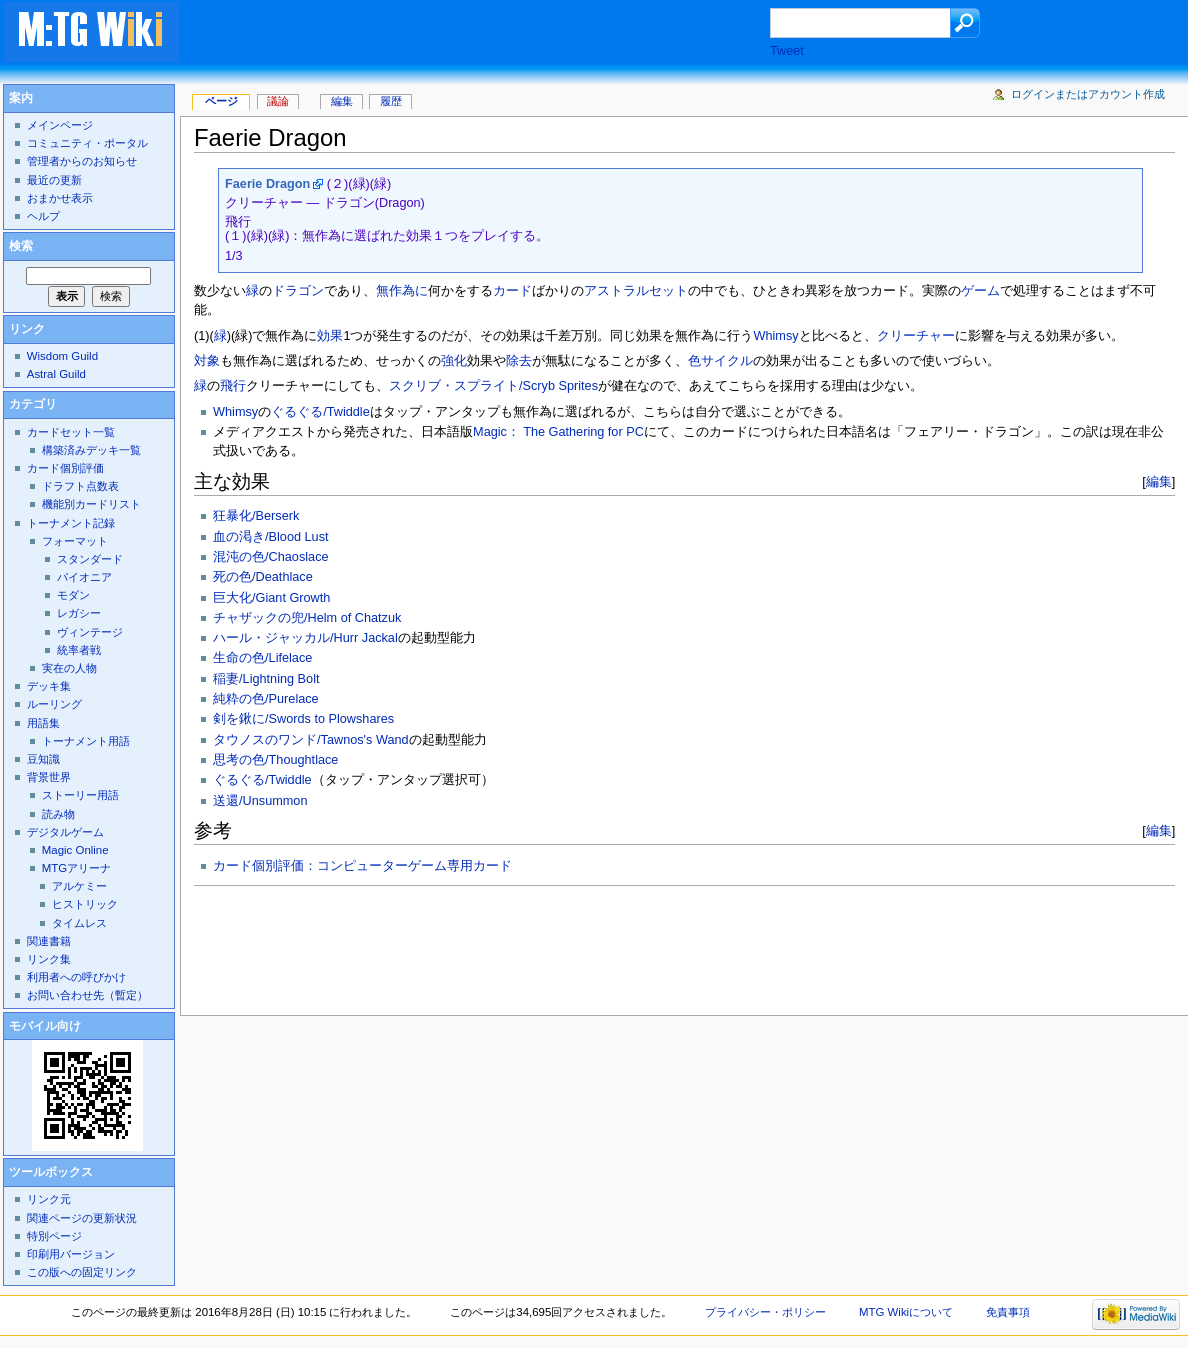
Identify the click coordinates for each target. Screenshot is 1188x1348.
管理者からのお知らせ (82, 161)
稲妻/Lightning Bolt (266, 679)
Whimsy (776, 336)
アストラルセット (636, 291)
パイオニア (84, 577)
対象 (207, 361)
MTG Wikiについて (906, 1312)
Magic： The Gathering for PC (558, 432)
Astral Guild (56, 374)
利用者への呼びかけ (76, 977)
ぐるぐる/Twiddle (320, 412)
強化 (454, 361)
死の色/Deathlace (263, 577)
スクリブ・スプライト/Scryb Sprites (493, 386)
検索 (21, 246)
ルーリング (54, 704)
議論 (278, 101)
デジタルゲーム (65, 832)
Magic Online (75, 850)
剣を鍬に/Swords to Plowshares (303, 719)
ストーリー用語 (80, 795)
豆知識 (43, 759)
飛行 (233, 386)
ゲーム (980, 291)
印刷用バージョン (71, 1254)
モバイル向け (45, 1026)
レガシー (79, 613)
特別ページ (54, 1236)
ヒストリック (85, 904)
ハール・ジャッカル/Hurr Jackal (305, 638)
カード (512, 291)
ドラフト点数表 (80, 486)
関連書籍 (49, 941)
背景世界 (49, 777)
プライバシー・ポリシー (765, 1312)
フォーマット (75, 541)
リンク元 (49, 1199)
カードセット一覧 (71, 432)
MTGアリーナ (76, 868)
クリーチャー (916, 336)
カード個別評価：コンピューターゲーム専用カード (362, 866)
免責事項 (1008, 1312)
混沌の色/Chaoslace (270, 557)
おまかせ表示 (60, 198)
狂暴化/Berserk (256, 516)
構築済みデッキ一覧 (91, 450)
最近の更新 (54, 180)
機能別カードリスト (91, 504)
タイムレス (79, 923)
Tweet (787, 51)
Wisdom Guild (62, 356)
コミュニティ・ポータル (87, 143)
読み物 (58, 814)
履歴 (391, 101)
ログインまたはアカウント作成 (1088, 94)
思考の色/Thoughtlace (275, 760)
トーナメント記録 (71, 523)
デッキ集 (49, 686)
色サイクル (720, 361)
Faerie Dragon (267, 184)
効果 (330, 336)
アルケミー (79, 886)
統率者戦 (79, 650)
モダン (73, 595)
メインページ (60, 125)
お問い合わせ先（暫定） (87, 995)
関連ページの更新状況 (82, 1218)
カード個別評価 (65, 468)
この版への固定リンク (82, 1272)
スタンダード (90, 559)
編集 (1159, 481)
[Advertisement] (494, 34)
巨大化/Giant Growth (271, 598)
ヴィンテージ (90, 632)
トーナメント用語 (86, 741)
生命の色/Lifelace (262, 658)
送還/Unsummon (260, 801)
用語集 (43, 723)
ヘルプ (43, 216)
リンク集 (49, 959)
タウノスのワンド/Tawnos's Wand (311, 740)
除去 (519, 361)
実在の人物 (69, 668)
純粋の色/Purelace (266, 699)
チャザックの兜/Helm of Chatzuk (307, 618)
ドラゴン (298, 291)
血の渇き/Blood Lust (270, 537)
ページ (221, 101)
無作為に (402, 291)
